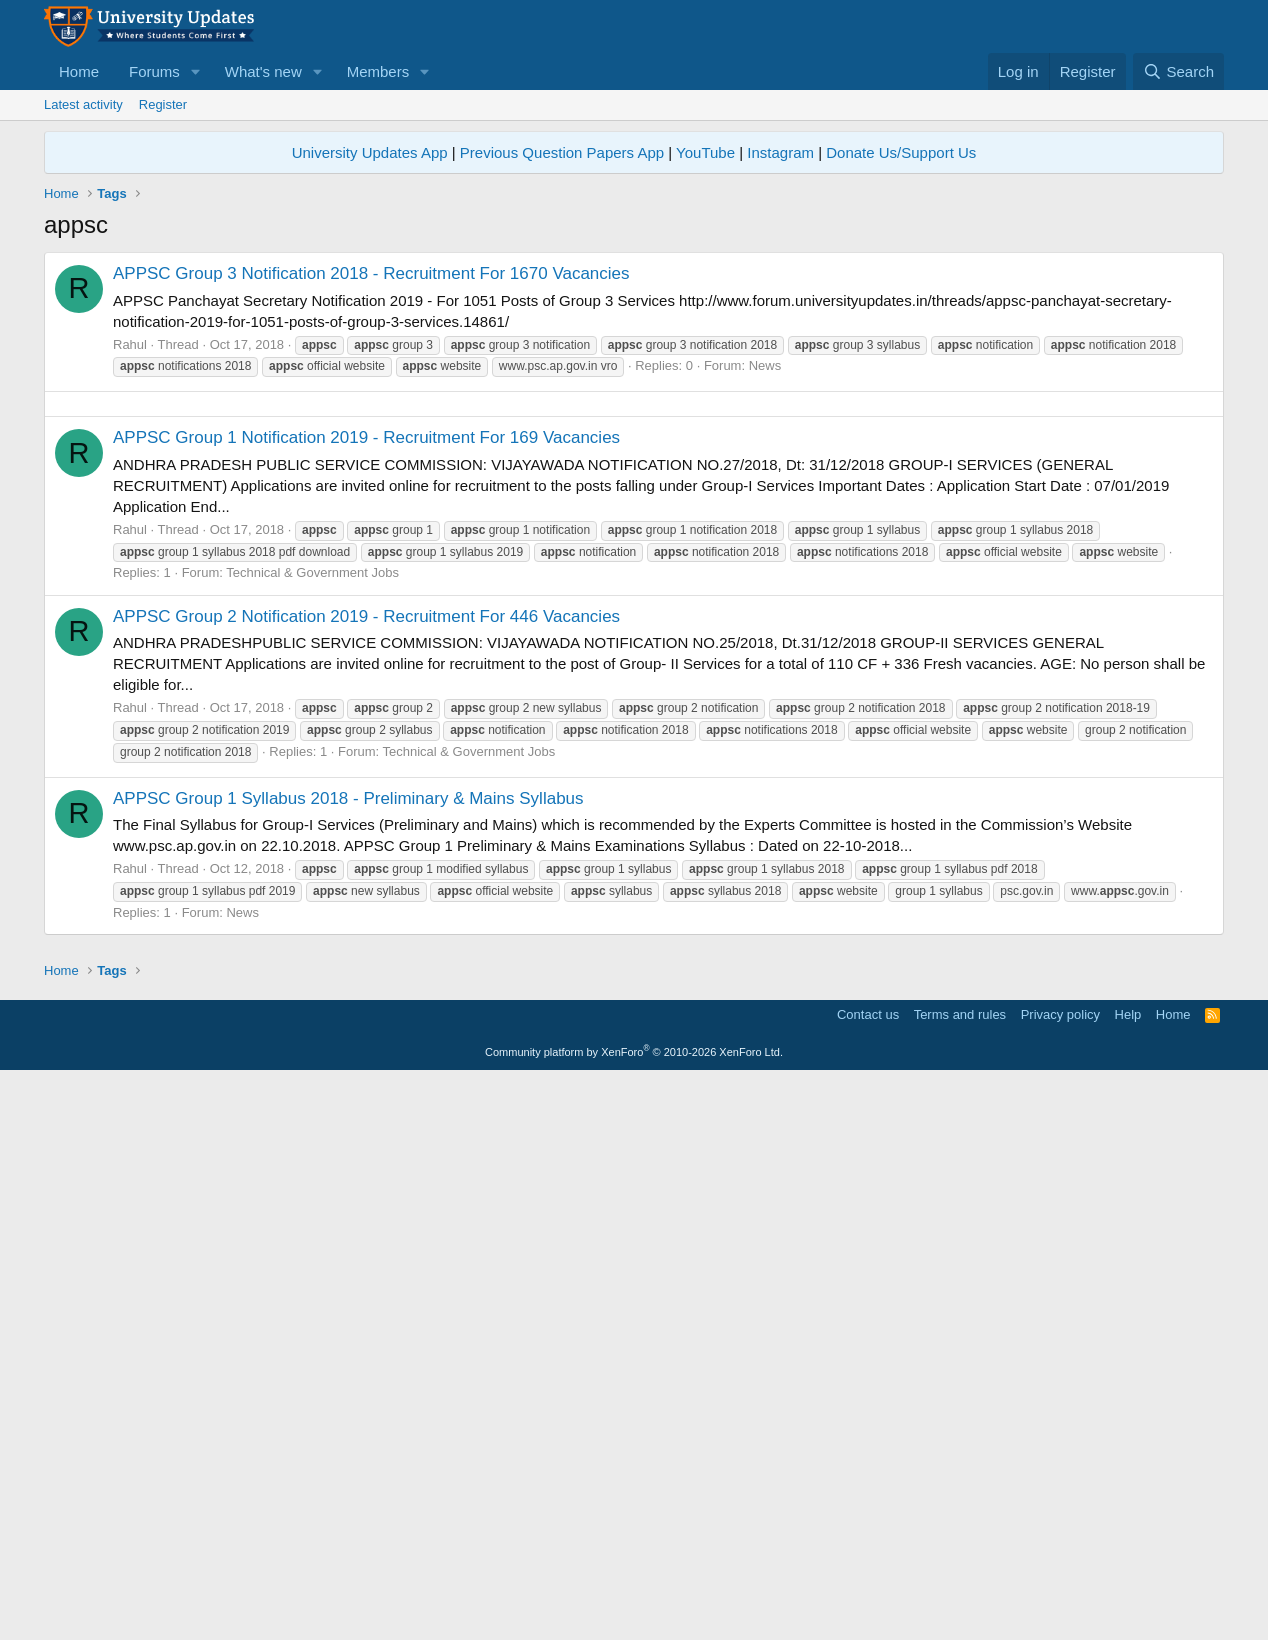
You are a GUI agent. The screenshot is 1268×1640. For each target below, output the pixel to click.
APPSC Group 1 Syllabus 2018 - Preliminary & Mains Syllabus (348, 1078)
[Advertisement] (634, 544)
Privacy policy (1060, 1574)
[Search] (1178, 71)
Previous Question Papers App (562, 152)
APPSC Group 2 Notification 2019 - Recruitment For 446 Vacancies (366, 896)
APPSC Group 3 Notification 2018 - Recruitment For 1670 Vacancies (371, 273)
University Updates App (370, 152)
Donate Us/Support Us (901, 152)
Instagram (780, 152)
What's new (263, 71)
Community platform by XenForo (634, 1612)
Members (378, 71)
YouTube (705, 152)
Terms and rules (960, 1574)
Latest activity (83, 104)
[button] (196, 71)
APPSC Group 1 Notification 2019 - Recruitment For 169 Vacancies (366, 717)
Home (79, 71)
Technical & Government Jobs (312, 852)
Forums (154, 71)
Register (163, 104)
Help (1128, 1574)
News (765, 365)
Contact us (868, 1574)
